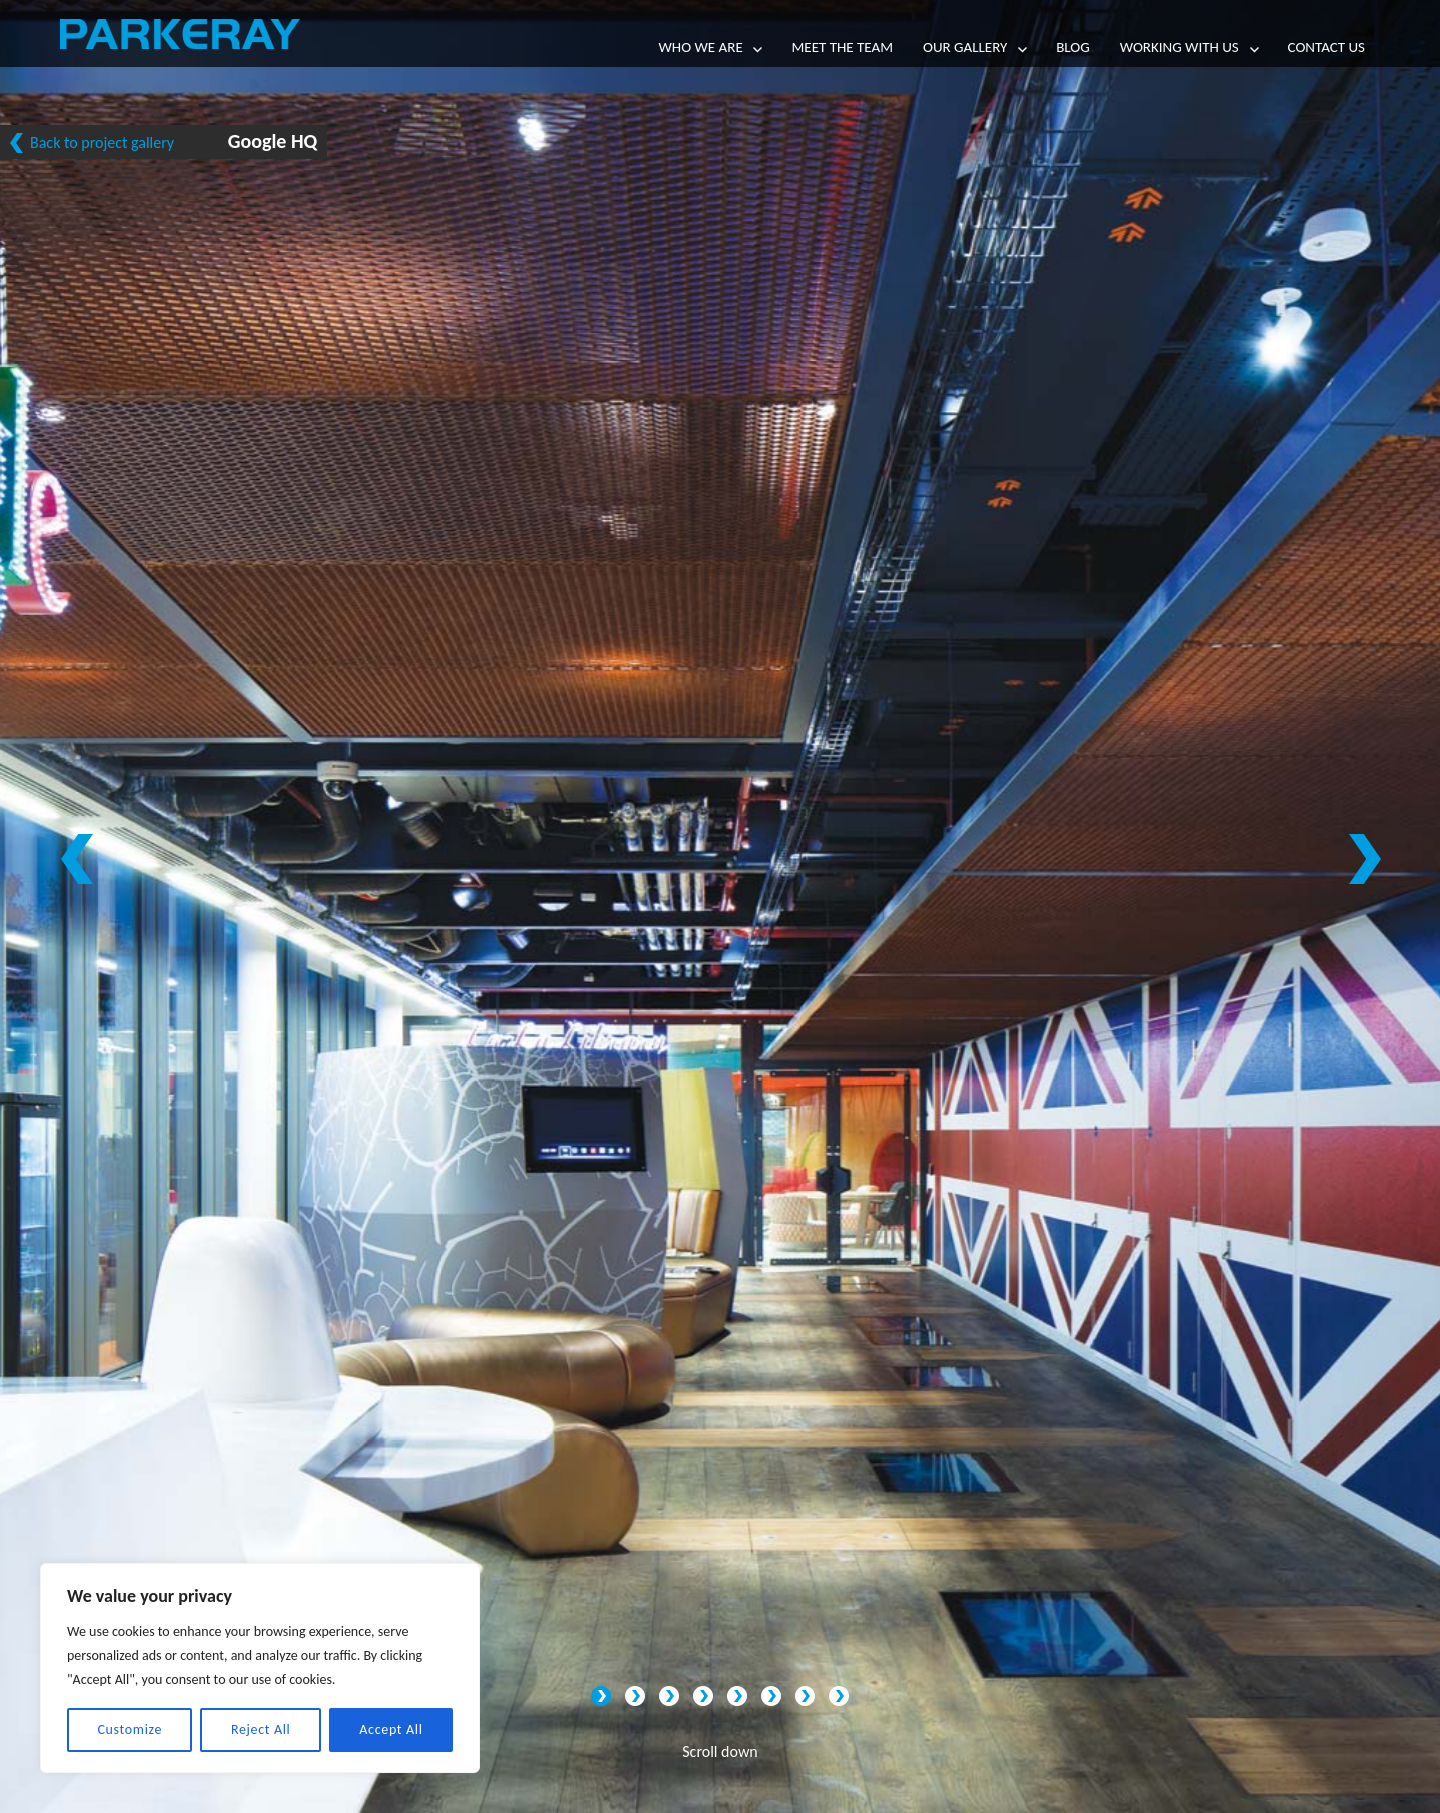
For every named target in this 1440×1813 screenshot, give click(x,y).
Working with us (1179, 47)
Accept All (390, 1729)
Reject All (261, 1729)
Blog (1073, 47)
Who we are (701, 47)
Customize (129, 1729)
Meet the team (842, 47)
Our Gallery (965, 47)
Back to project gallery (102, 142)
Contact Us (1326, 47)
